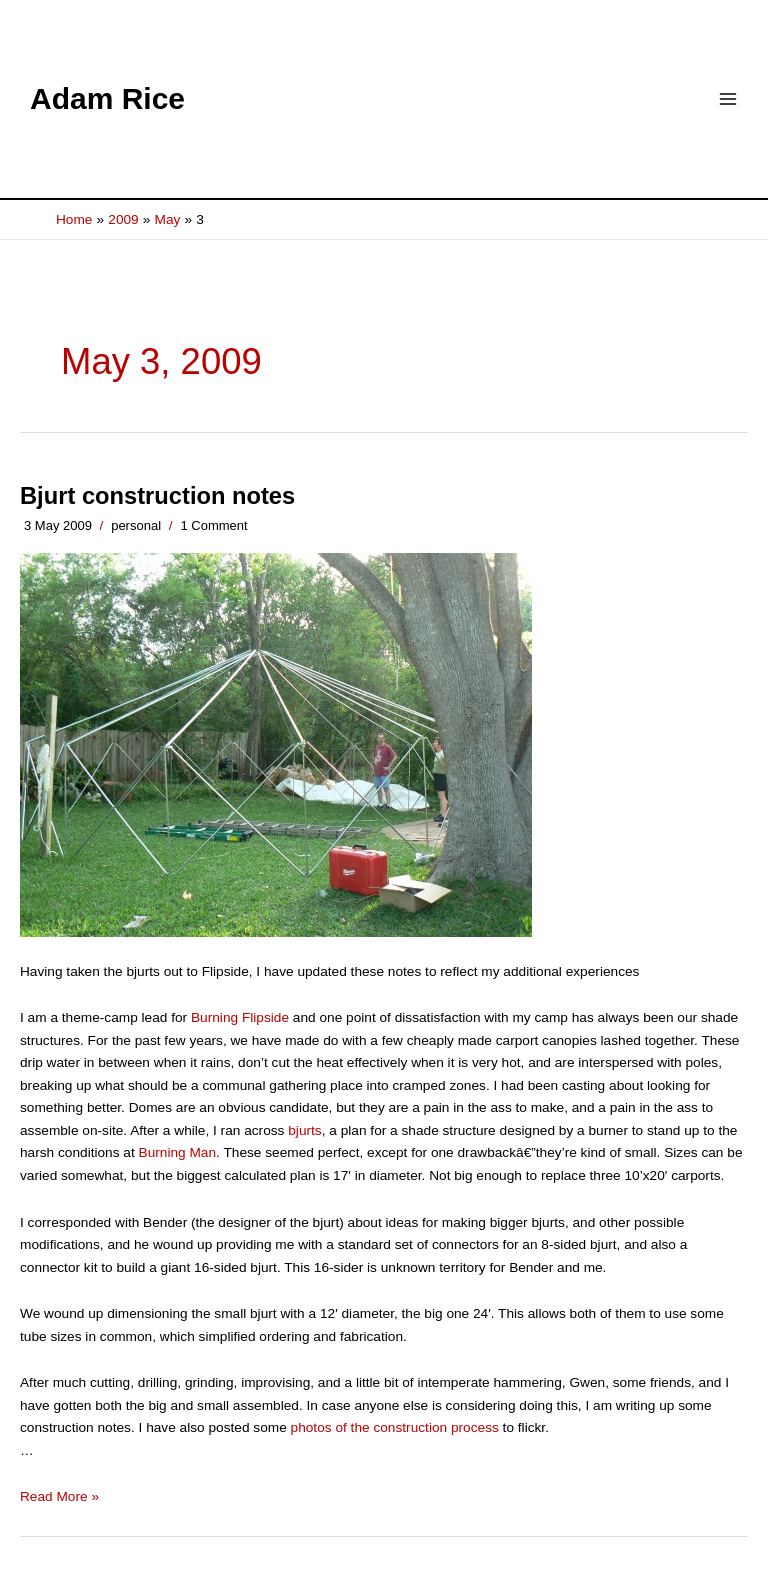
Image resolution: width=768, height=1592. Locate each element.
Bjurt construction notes (157, 496)
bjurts (304, 1130)
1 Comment (213, 525)
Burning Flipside (240, 1017)
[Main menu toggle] (728, 99)
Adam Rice (107, 98)
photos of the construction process (395, 1427)
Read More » (59, 1496)
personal (136, 525)
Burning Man (178, 1152)
